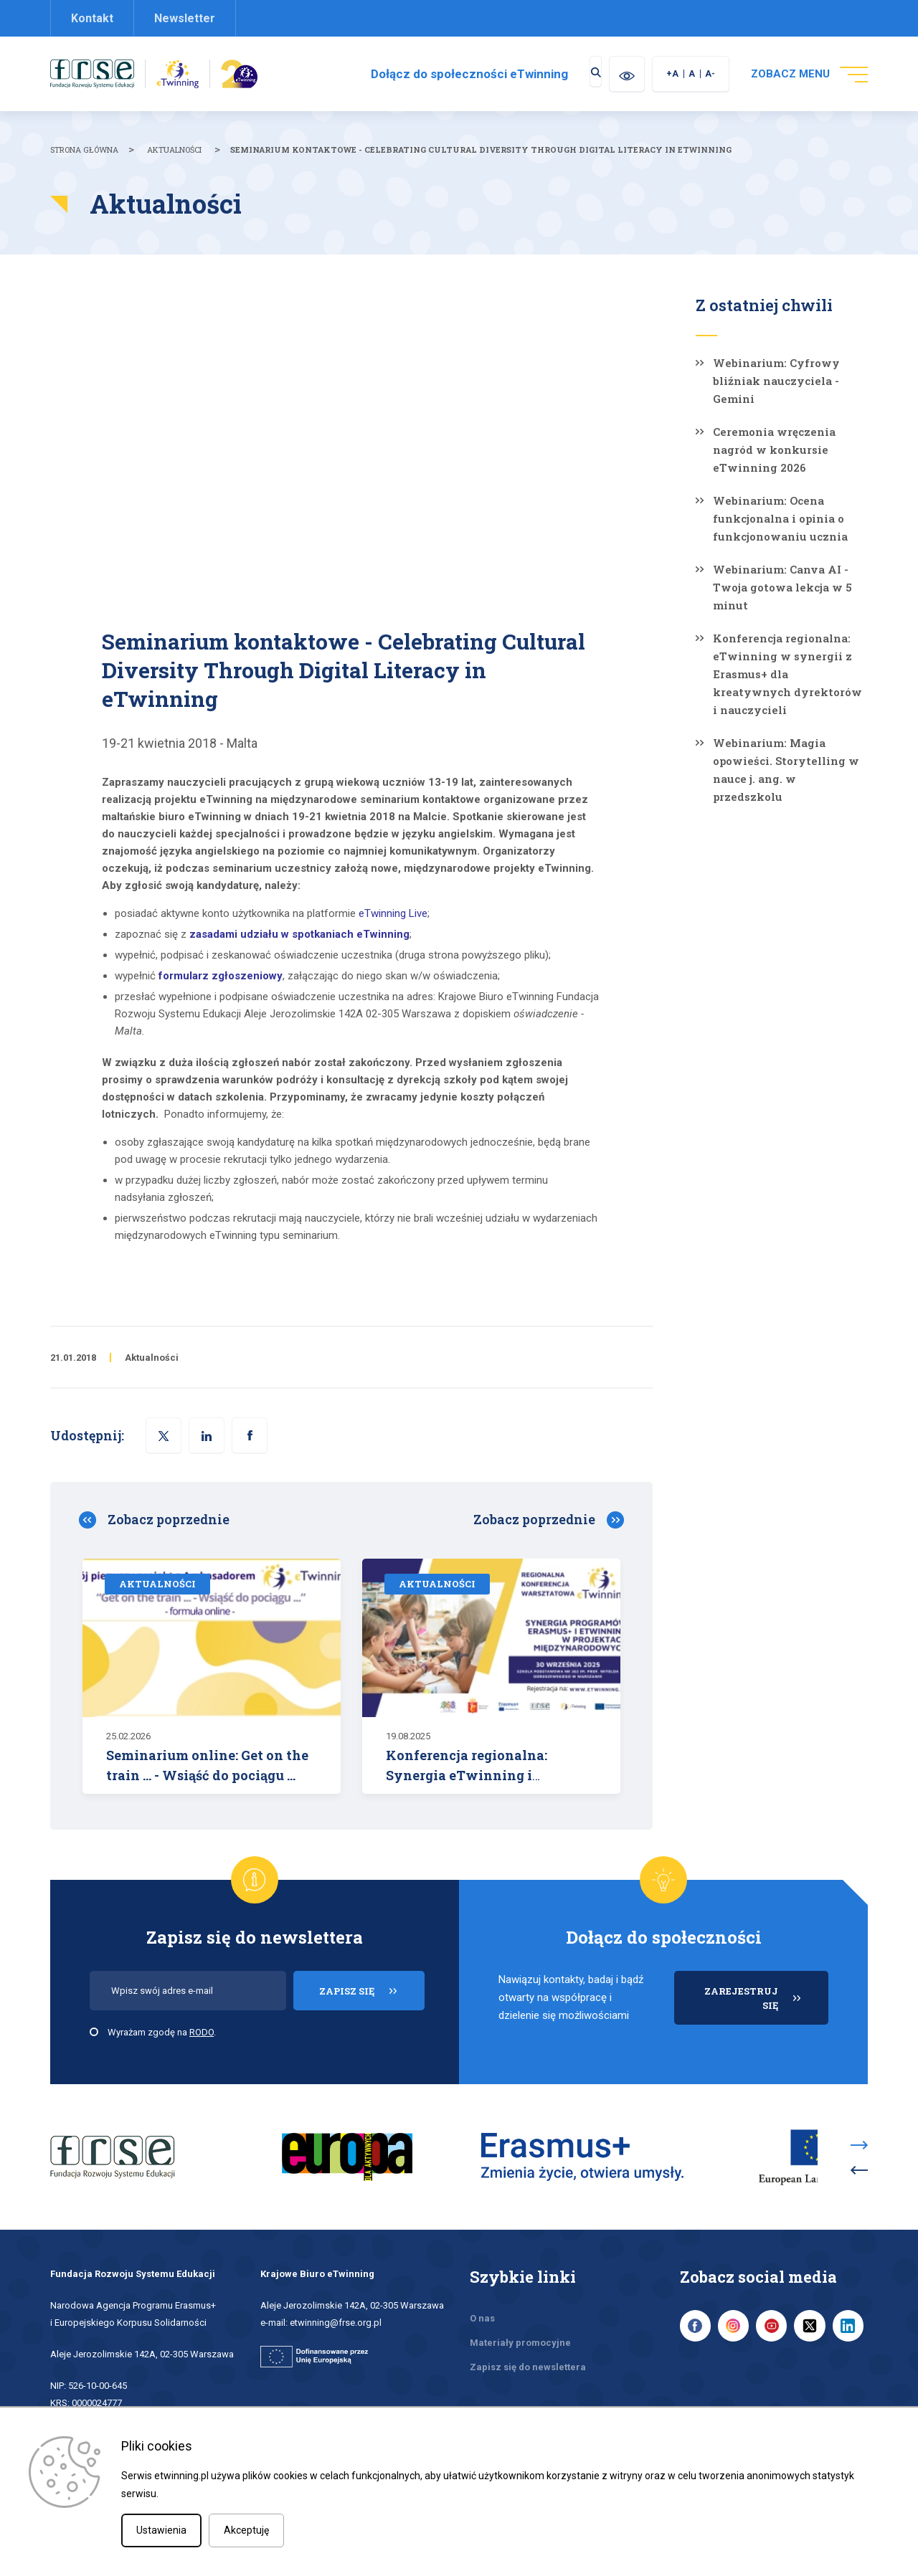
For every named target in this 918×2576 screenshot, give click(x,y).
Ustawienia (161, 2530)
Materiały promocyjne (520, 2312)
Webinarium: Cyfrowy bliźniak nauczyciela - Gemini (776, 381)
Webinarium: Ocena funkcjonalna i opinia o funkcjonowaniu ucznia (780, 518)
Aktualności (174, 149)
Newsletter (184, 18)
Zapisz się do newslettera (528, 2337)
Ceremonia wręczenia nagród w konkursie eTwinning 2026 (774, 449)
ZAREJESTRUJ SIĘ (766, 2005)
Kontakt (92, 18)
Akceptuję (246, 2530)
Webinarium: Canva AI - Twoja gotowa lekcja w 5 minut (782, 587)
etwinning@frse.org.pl (336, 2292)
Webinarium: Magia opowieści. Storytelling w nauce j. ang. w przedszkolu (786, 770)
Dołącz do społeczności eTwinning (445, 74)
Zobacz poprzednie (169, 1519)
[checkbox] (94, 2032)
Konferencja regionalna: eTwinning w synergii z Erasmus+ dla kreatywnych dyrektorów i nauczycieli (787, 674)
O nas (482, 2288)
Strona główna (84, 149)
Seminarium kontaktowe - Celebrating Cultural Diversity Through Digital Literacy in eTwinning (481, 149)
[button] (250, 1435)
